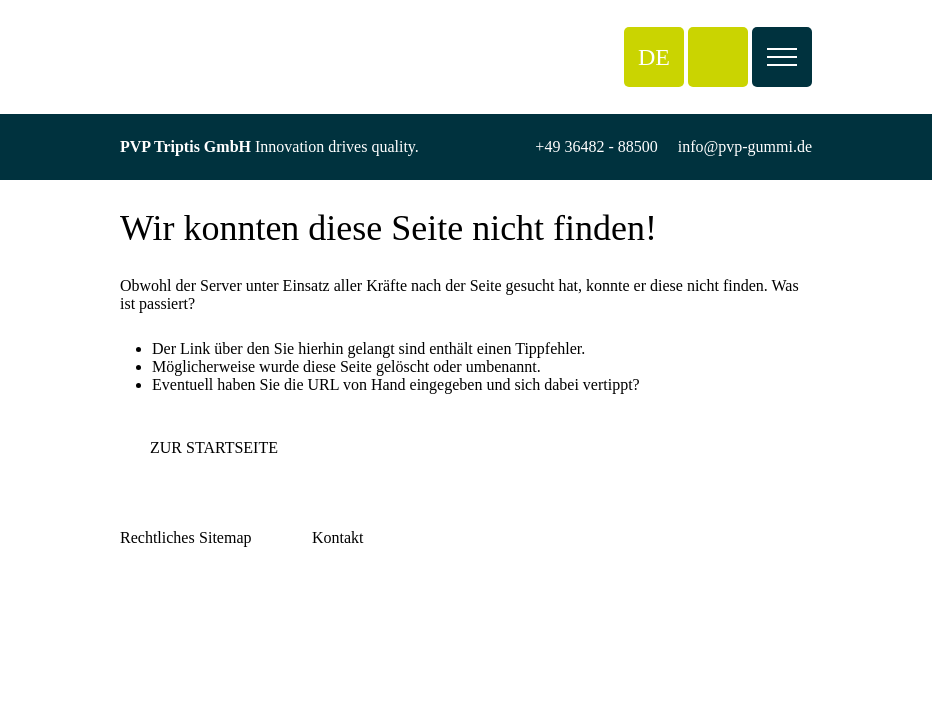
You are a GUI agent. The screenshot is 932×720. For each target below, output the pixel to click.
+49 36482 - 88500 (596, 146)
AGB (137, 618)
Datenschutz (159, 600)
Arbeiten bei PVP (255, 618)
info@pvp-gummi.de (745, 146)
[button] (654, 57)
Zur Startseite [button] (214, 447)
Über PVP (231, 582)
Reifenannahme (249, 600)
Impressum (155, 582)
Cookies (146, 636)
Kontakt (225, 636)
